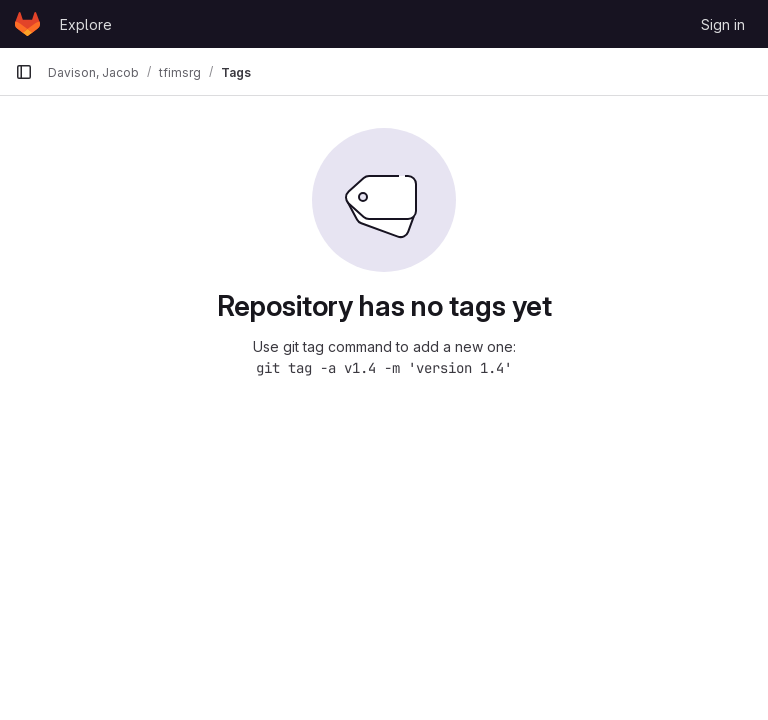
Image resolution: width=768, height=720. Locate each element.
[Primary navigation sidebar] (24, 72)
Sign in (723, 24)
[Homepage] (27, 24)
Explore (86, 24)
